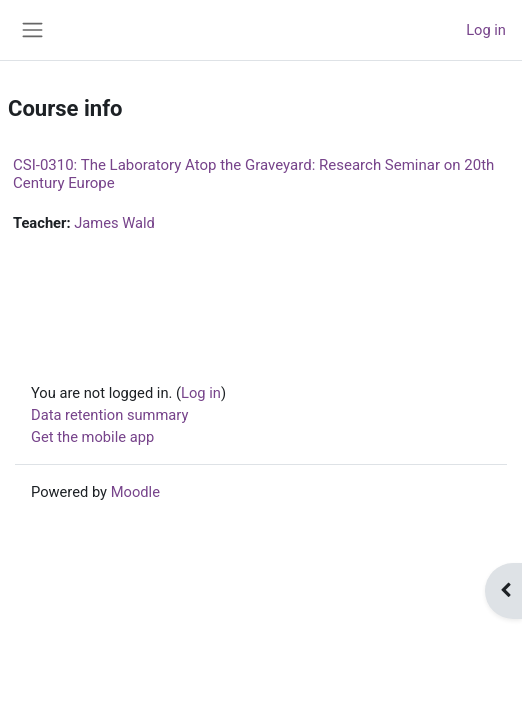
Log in (486, 30)
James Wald (114, 223)
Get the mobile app (92, 437)
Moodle (135, 492)
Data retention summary (109, 415)
